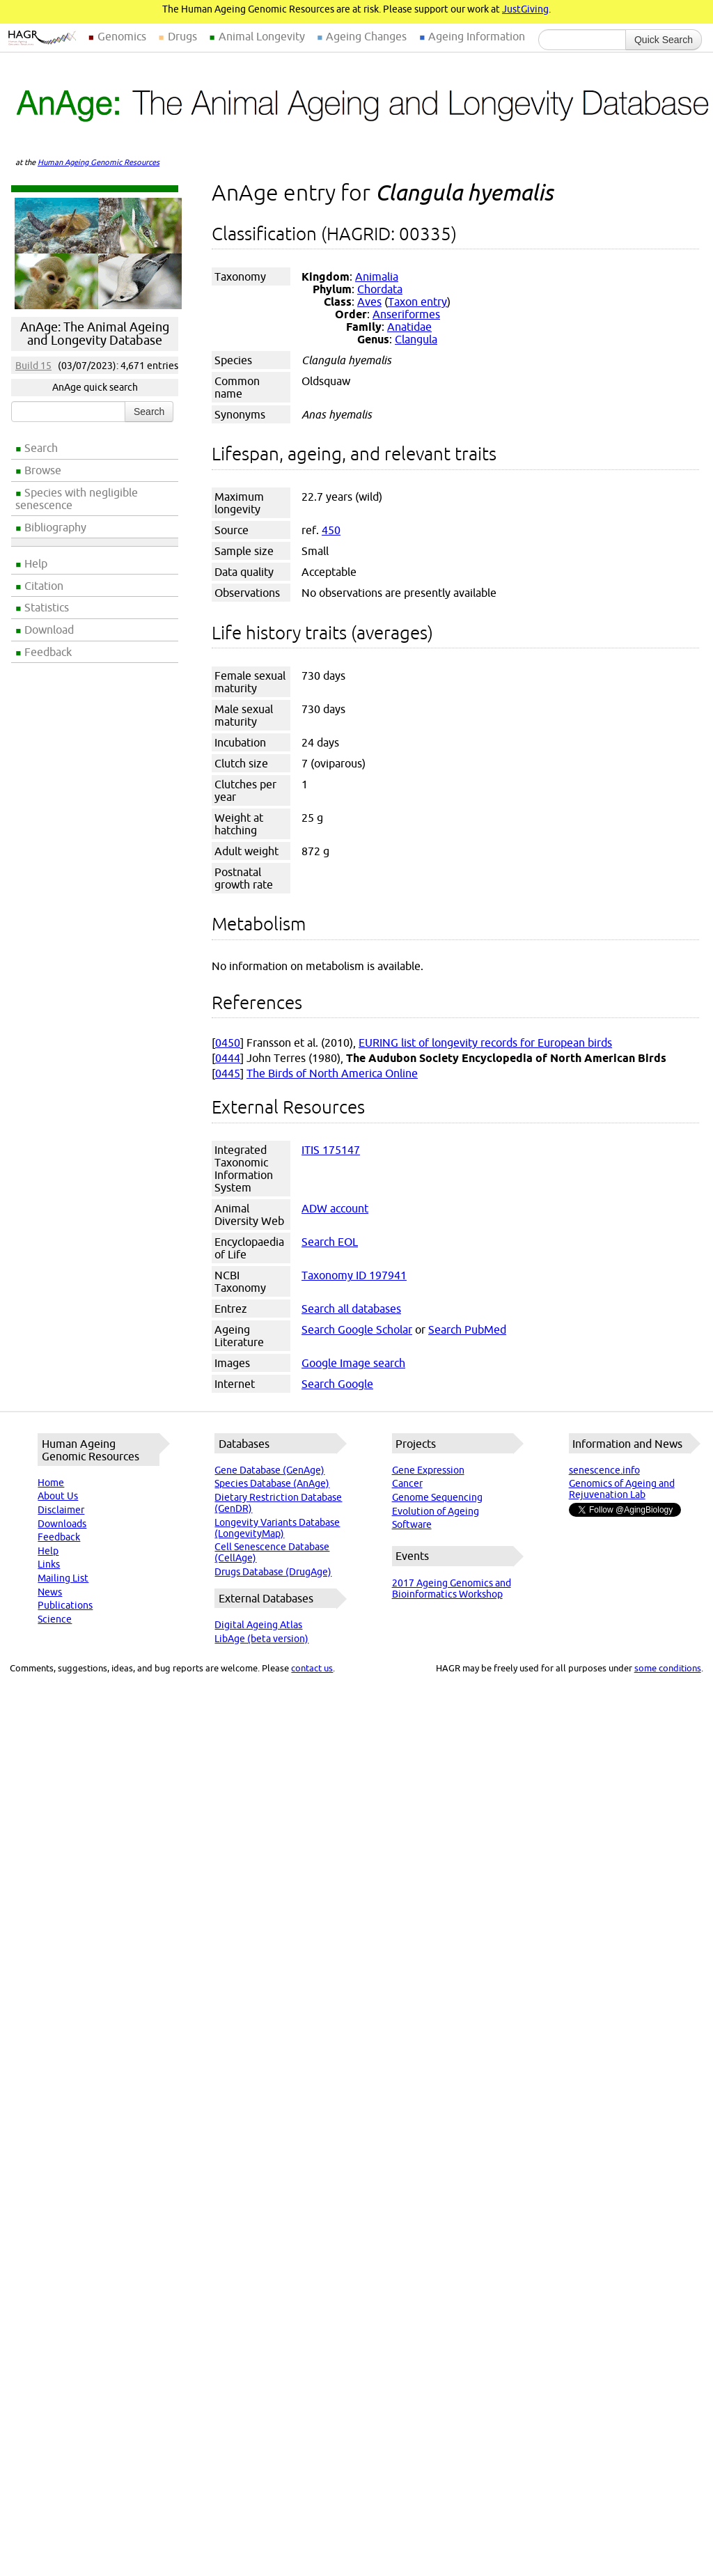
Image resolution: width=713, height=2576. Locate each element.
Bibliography (55, 527)
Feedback (48, 652)
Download (49, 629)
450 (331, 530)
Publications (65, 1605)
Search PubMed (467, 1329)
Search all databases (351, 1308)
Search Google (337, 1383)
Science (55, 1619)
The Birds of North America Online (332, 1073)
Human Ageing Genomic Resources (98, 162)
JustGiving (525, 9)
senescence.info (604, 1470)
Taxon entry (417, 301)
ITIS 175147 (330, 1149)
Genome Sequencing (437, 1497)
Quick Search (663, 39)
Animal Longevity (262, 36)
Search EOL (329, 1241)
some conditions (667, 1668)
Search (41, 448)
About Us (58, 1495)
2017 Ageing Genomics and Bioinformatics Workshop (451, 1588)
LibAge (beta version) (261, 1638)
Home (51, 1482)
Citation (43, 585)
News (50, 1592)
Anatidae (409, 326)
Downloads (62, 1523)
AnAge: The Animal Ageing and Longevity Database (94, 333)
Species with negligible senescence (76, 498)
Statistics (46, 607)
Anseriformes (406, 314)
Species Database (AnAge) (271, 1483)
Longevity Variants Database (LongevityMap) (277, 1528)
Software (412, 1524)
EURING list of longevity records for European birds (485, 1042)
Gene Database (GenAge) (269, 1470)
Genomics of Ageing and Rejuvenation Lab (622, 1489)
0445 (227, 1073)
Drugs (182, 36)
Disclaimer (61, 1509)
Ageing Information (476, 36)
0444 (227, 1058)
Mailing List (63, 1578)
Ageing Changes (366, 36)
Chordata (379, 289)
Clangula (416, 339)
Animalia (376, 276)
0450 (227, 1042)
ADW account (334, 1208)
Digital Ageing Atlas (258, 1624)
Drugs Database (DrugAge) (272, 1571)
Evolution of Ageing (435, 1511)
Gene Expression (428, 1470)
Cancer (407, 1483)
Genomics (121, 36)
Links (49, 1564)
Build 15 (33, 365)
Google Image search (353, 1363)
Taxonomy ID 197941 (354, 1275)
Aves (369, 301)
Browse (42, 470)
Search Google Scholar (356, 1329)
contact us (312, 1668)
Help (35, 563)
